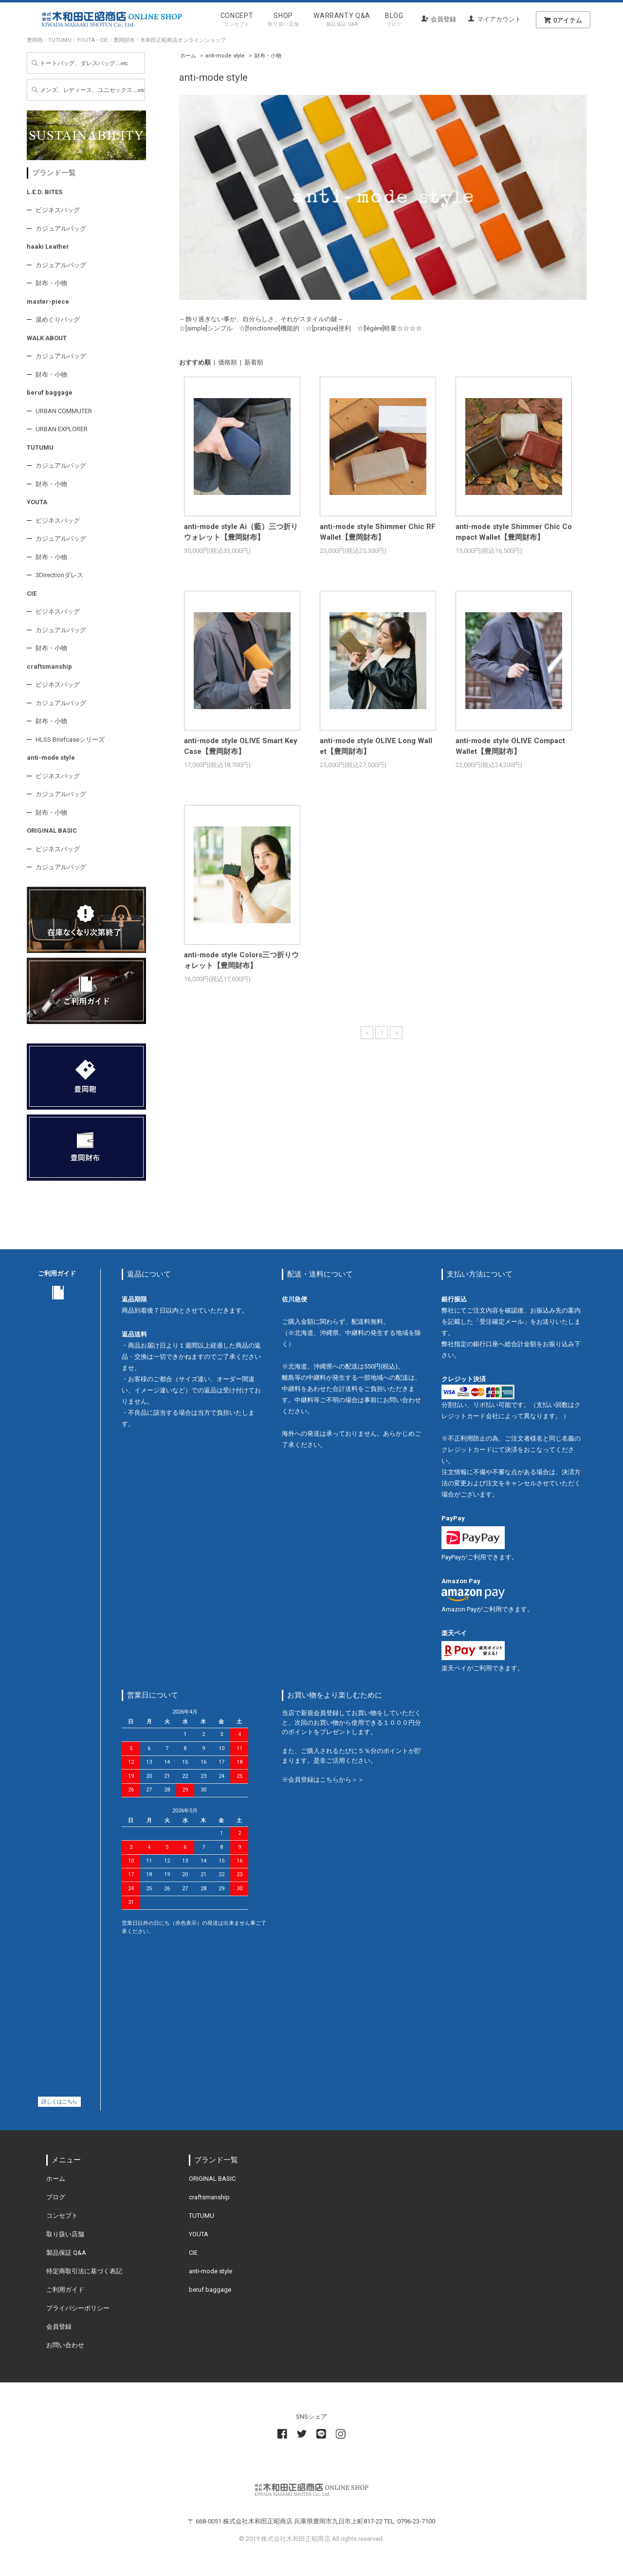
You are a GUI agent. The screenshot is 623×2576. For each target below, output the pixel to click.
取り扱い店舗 (65, 2234)
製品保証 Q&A (66, 2252)
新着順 (253, 362)
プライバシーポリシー (78, 2308)
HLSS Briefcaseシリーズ (70, 739)
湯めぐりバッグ (58, 319)
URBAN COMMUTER (64, 411)
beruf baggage (50, 392)
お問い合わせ (65, 2345)
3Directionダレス (59, 575)
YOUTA (37, 502)
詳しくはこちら (59, 2102)
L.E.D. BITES (44, 192)
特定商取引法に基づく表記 (84, 2271)
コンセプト (62, 2215)
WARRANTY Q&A (341, 21)
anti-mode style (225, 56)
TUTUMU (40, 447)
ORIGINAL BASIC (52, 830)
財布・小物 (268, 56)
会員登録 (443, 19)
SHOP (283, 21)
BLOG (394, 21)
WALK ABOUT (47, 338)
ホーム (188, 56)
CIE (32, 593)
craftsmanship (49, 666)
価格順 (227, 362)
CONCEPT (237, 21)
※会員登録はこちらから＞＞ (323, 1779)
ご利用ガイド (65, 2289)
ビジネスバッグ (58, 210)
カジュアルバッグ (61, 228)
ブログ (55, 2197)
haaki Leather (48, 246)
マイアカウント (499, 19)
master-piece (48, 301)
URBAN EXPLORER (62, 429)
